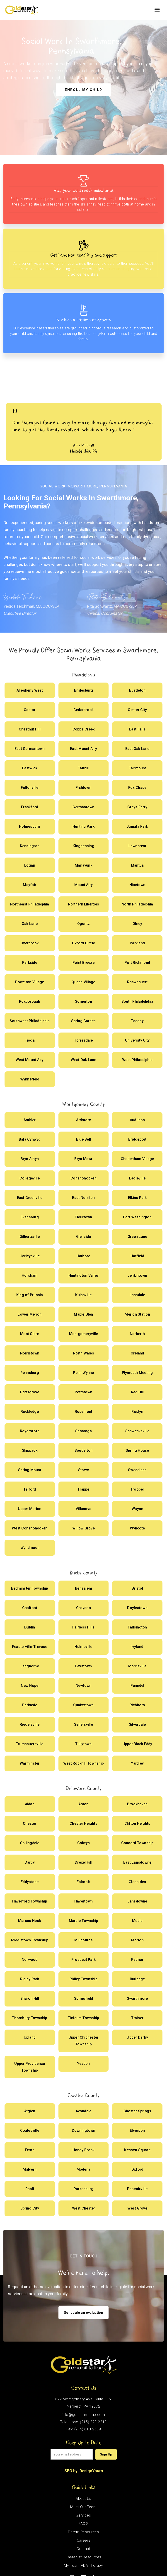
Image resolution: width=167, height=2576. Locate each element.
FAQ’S (83, 2524)
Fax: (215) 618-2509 (83, 2429)
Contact (83, 2549)
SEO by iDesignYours (83, 2470)
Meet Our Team (83, 2507)
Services (83, 2515)
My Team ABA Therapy (83, 2565)
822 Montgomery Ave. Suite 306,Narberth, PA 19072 (83, 2402)
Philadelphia (83, 674)
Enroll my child (83, 90)
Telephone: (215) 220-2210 (83, 2422)
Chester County (83, 2095)
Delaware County (84, 1788)
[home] (22, 10)
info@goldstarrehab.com (83, 2415)
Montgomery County (83, 1104)
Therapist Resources (83, 2557)
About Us (83, 2498)
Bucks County (83, 1572)
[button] (157, 10)
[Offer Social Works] (30, 690)
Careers (83, 2540)
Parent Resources (83, 2532)
